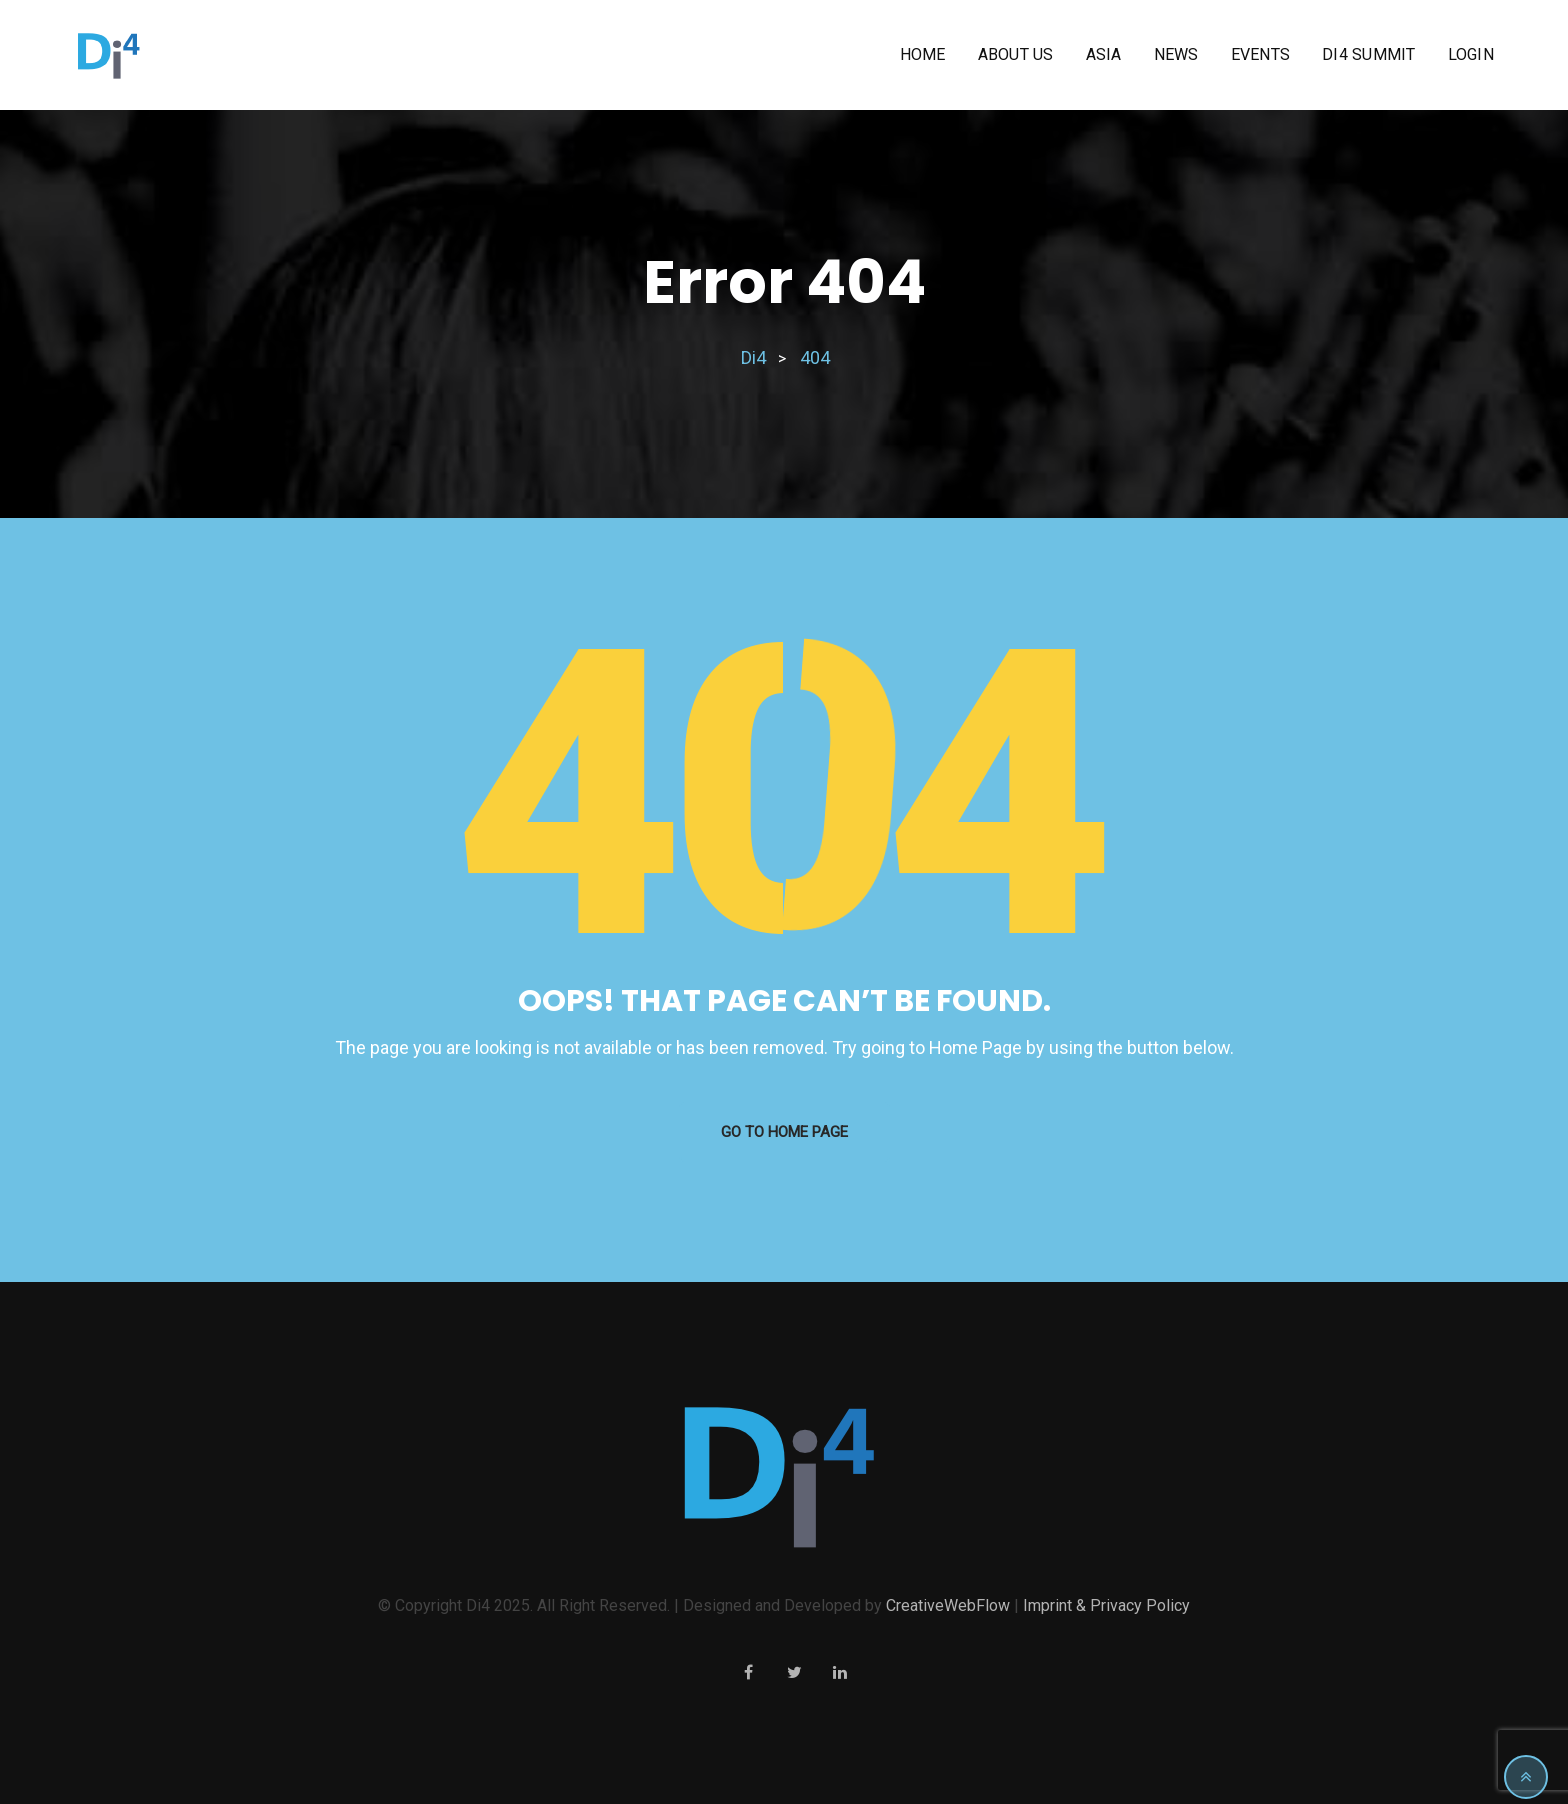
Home (923, 54)
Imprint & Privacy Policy (1106, 1605)
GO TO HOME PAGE (784, 1132)
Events (1261, 54)
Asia (1104, 54)
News (1176, 54)
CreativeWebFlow (948, 1605)
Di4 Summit (1369, 54)
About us (1016, 54)
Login (1471, 54)
